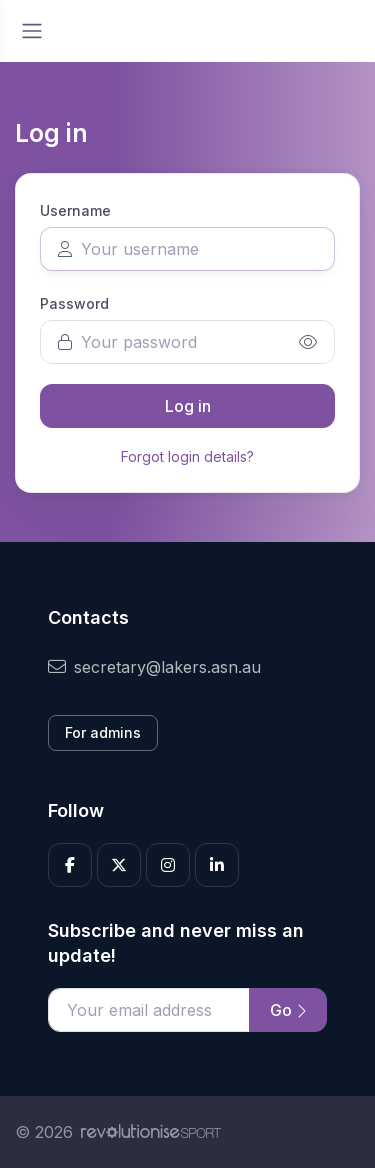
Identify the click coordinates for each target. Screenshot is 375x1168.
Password (74, 303)
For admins (103, 732)
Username (75, 210)
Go (288, 1010)
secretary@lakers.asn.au (154, 667)
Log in (188, 406)
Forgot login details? (187, 456)
